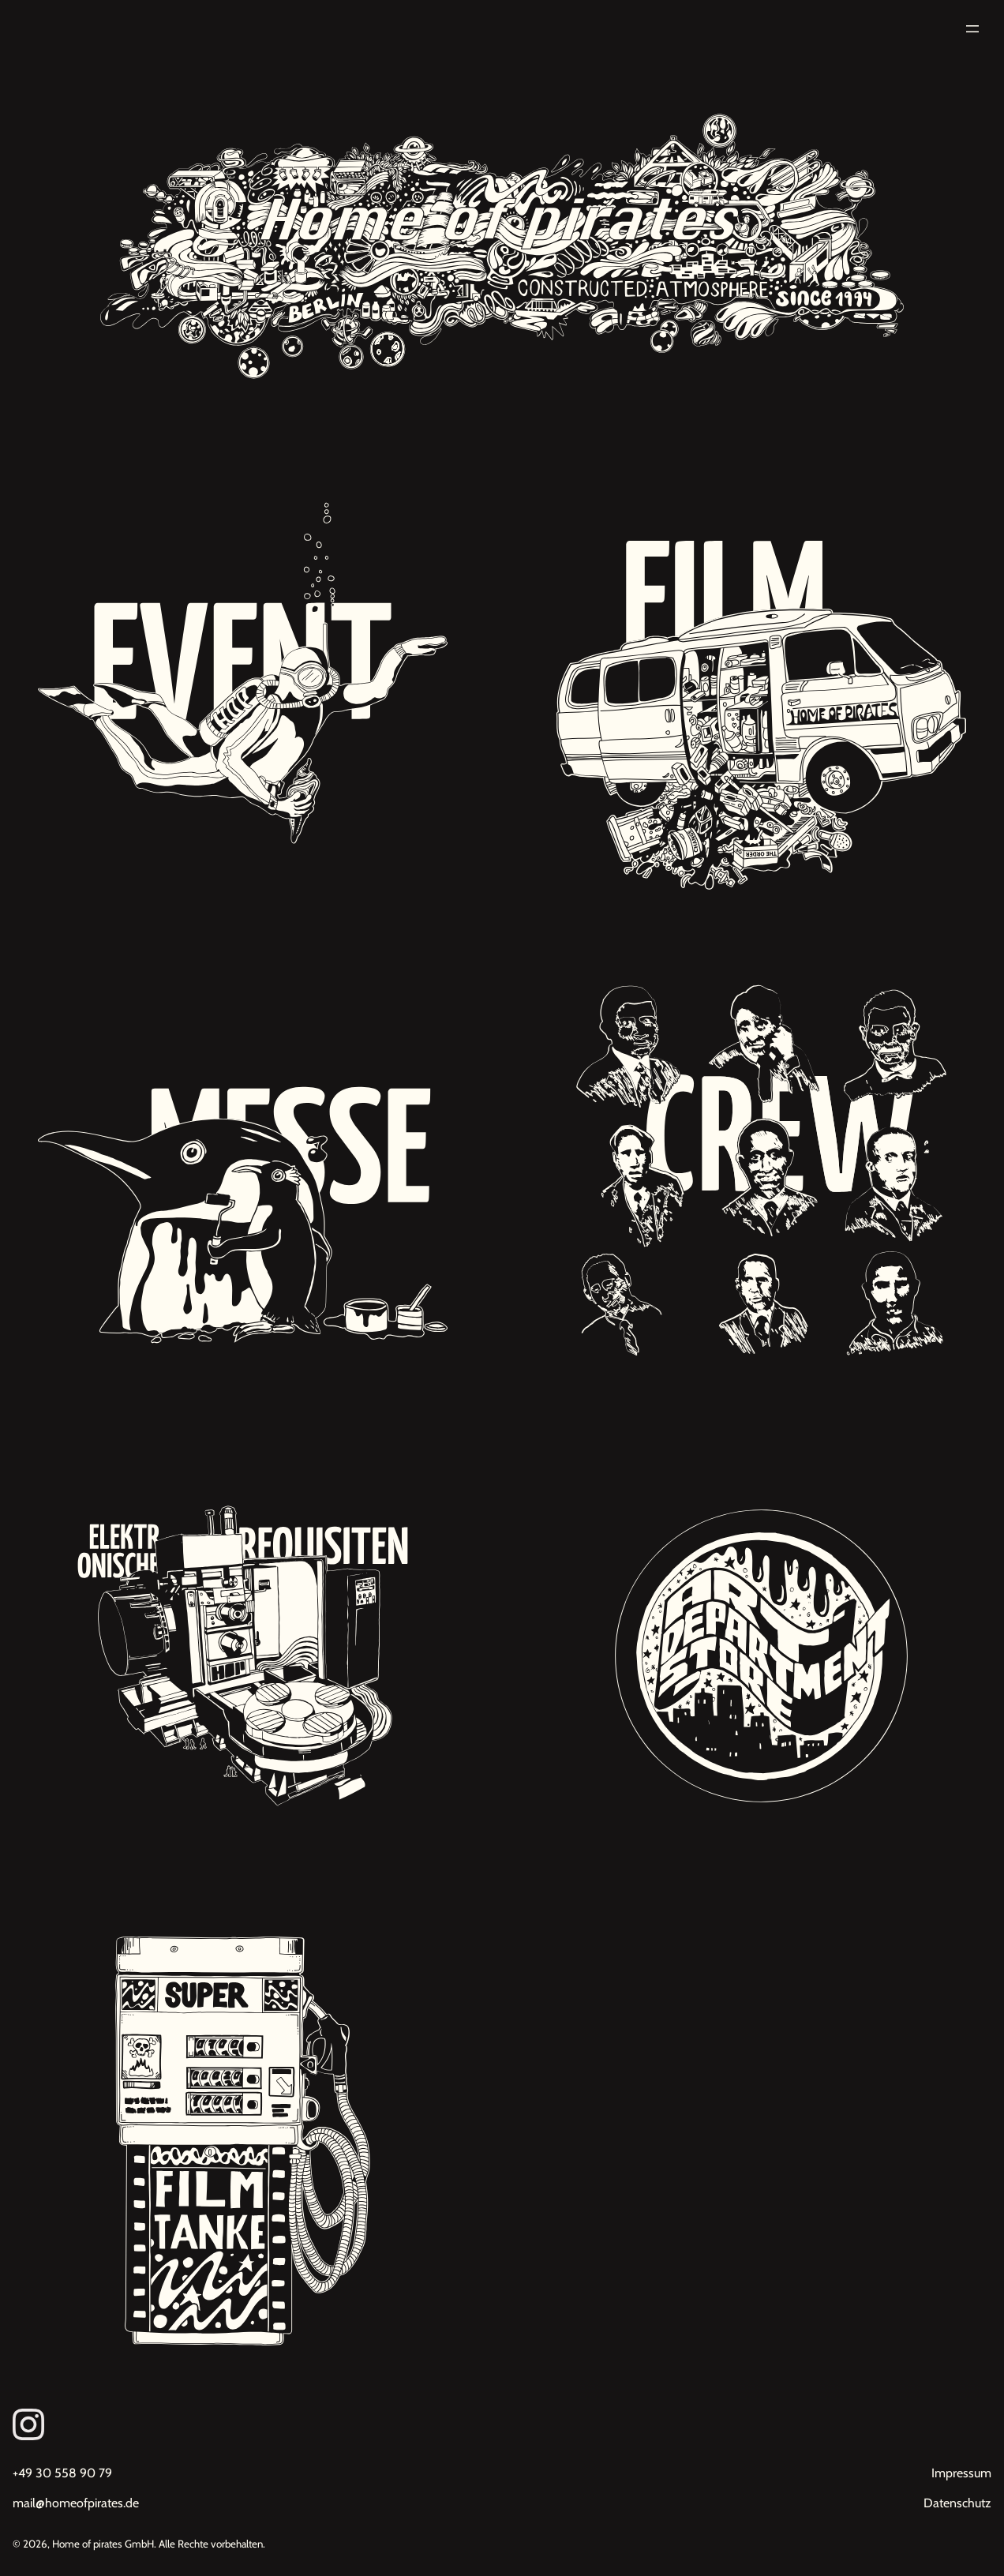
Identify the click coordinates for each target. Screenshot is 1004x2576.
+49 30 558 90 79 (62, 2472)
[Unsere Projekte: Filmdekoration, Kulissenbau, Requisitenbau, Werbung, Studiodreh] (761, 685)
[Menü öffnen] (972, 29)
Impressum (961, 2472)
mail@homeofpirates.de (76, 2502)
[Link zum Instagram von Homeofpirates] (502, 2424)
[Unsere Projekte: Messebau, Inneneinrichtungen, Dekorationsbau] (243, 1170)
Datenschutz (957, 2502)
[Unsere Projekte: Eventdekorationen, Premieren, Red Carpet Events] (243, 685)
